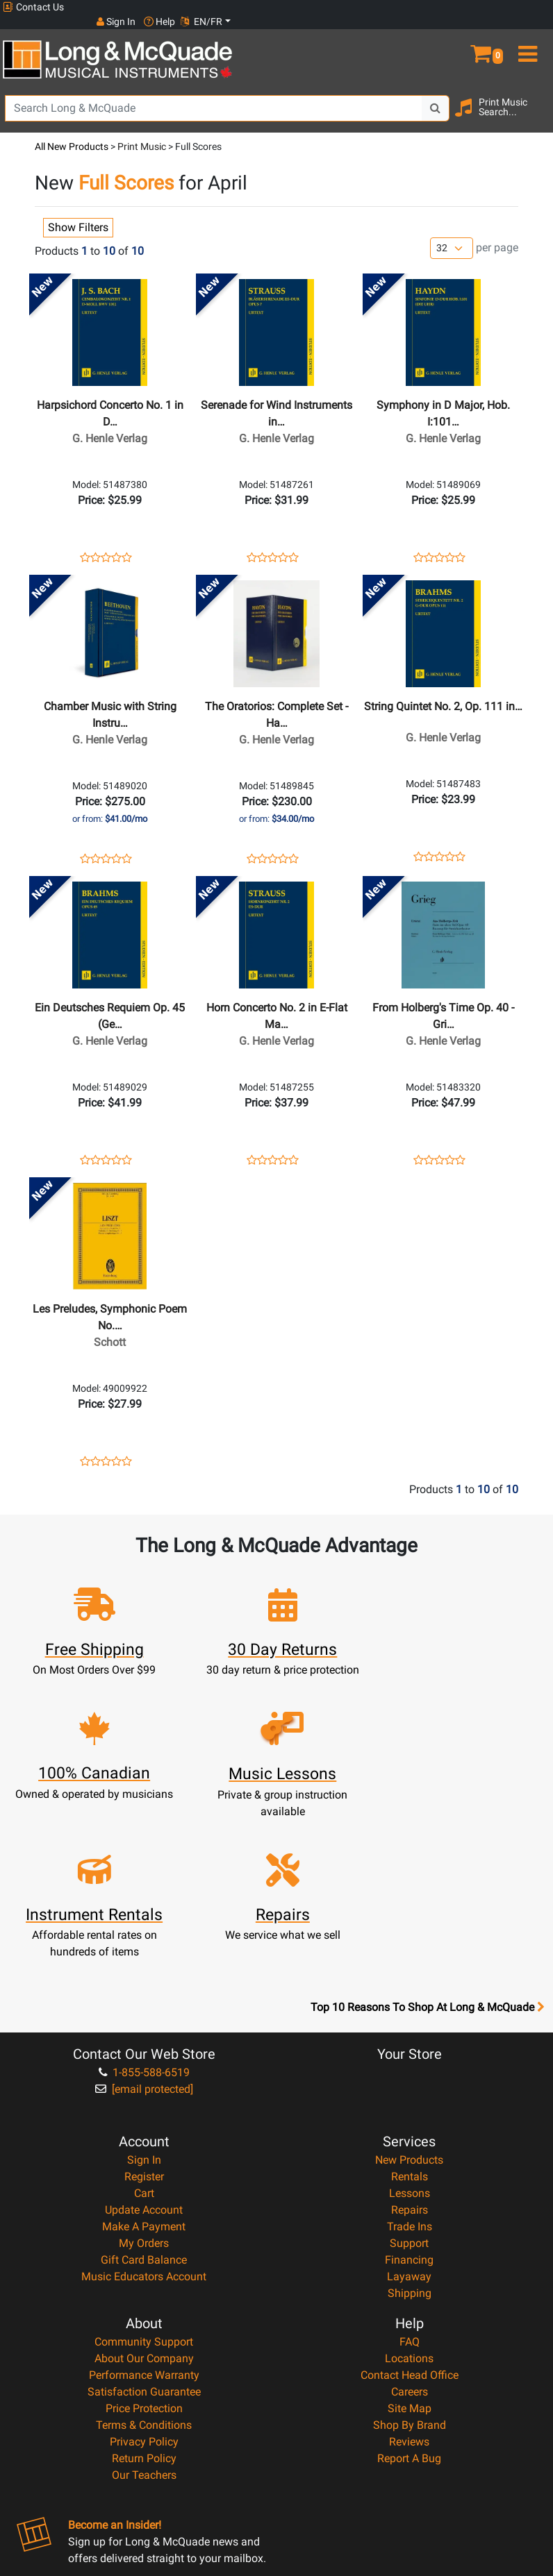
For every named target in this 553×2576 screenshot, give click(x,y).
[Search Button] (435, 94)
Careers (409, 2237)
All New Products (71, 131)
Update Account (144, 2055)
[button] (483, 33)
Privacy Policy (144, 2286)
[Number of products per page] (451, 234)
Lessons (409, 2038)
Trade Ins (409, 2071)
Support (409, 2088)
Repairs (409, 2055)
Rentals (409, 2021)
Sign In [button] (438, 6)
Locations (409, 2203)
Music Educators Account (143, 2121)
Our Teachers (144, 2320)
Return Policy (144, 2303)
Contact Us (33, 7)
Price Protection (144, 2253)
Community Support (143, 2187)
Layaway (409, 2121)
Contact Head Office (410, 2220)
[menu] (530, 33)
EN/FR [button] (524, 6)
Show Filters (78, 212)
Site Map (409, 2253)
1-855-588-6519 (144, 1917)
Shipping (409, 2138)
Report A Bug (409, 2303)
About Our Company (144, 2203)
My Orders (144, 2088)
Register (144, 2021)
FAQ (409, 2187)
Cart (144, 2038)
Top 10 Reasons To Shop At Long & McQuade (427, 1852)
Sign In (144, 2005)
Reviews (409, 2286)
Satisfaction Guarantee (144, 2237)
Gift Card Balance (144, 2105)
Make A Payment (143, 2071)
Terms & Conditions (144, 2270)
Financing (409, 2105)
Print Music (141, 131)
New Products (409, 2005)
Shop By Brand (409, 2270)
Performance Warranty (144, 2220)
